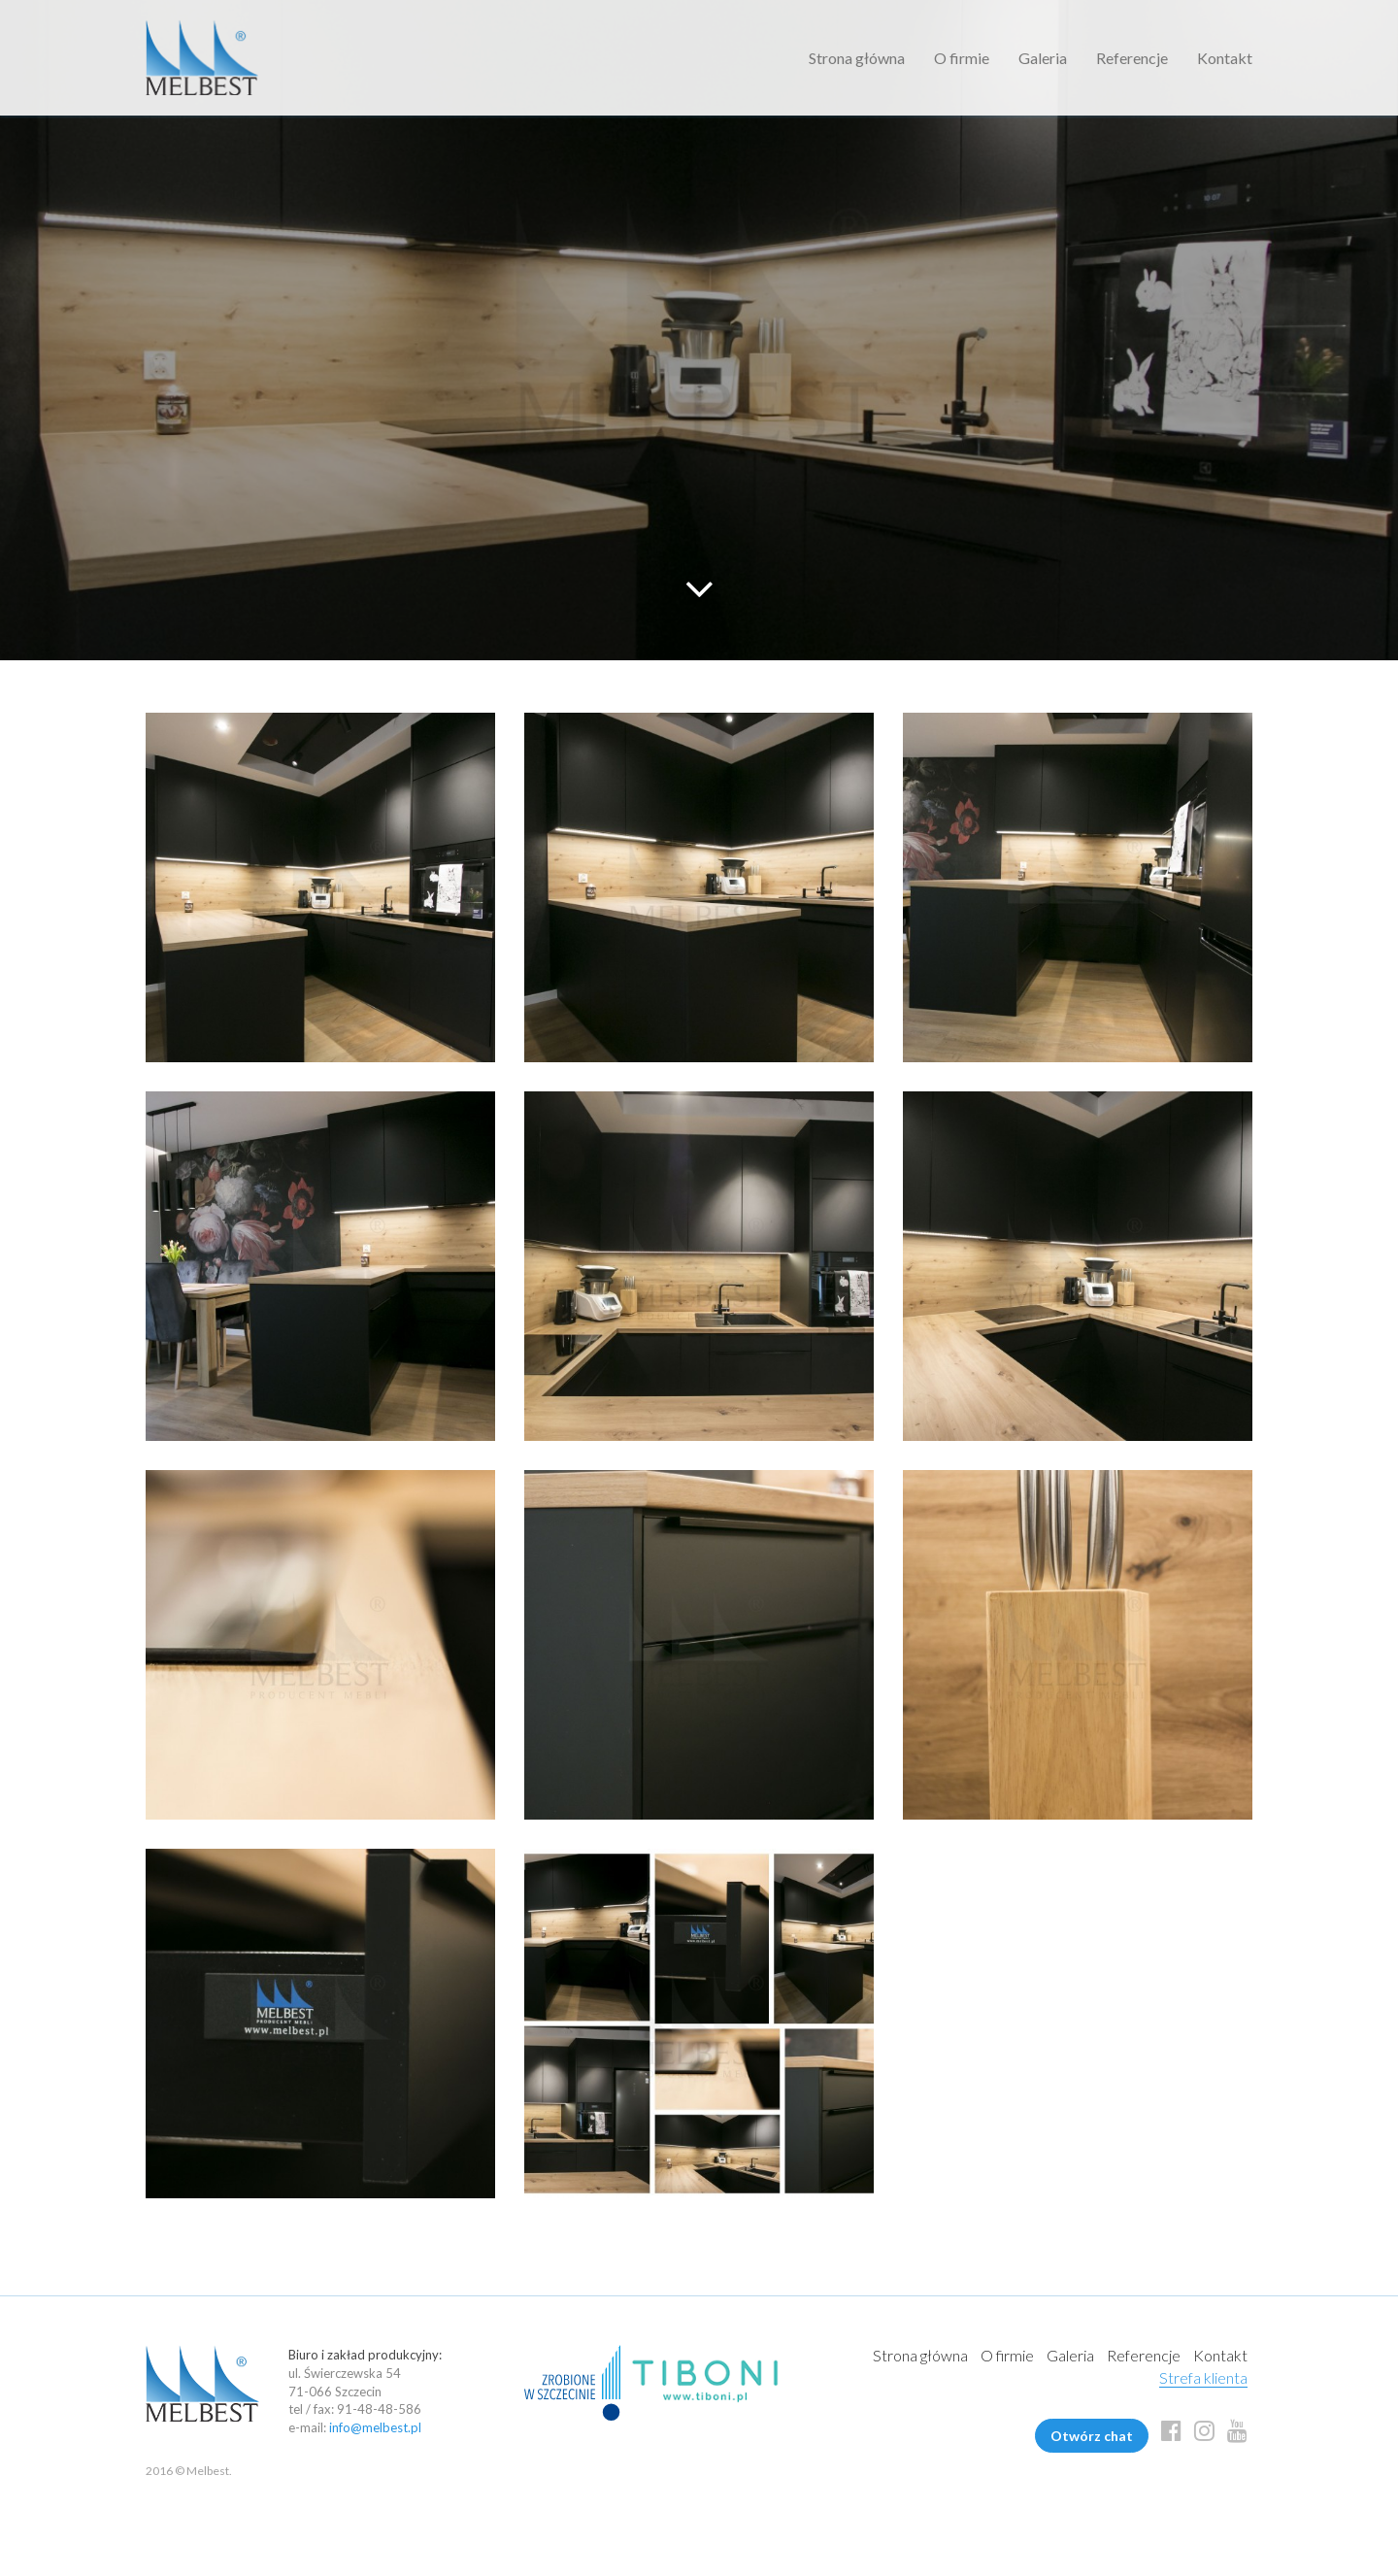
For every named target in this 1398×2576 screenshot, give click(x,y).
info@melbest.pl (375, 2427)
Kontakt (1224, 58)
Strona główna (857, 58)
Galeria (1042, 58)
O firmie (961, 58)
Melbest (202, 57)
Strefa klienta (1203, 2377)
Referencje (1132, 58)
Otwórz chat (1091, 2435)
